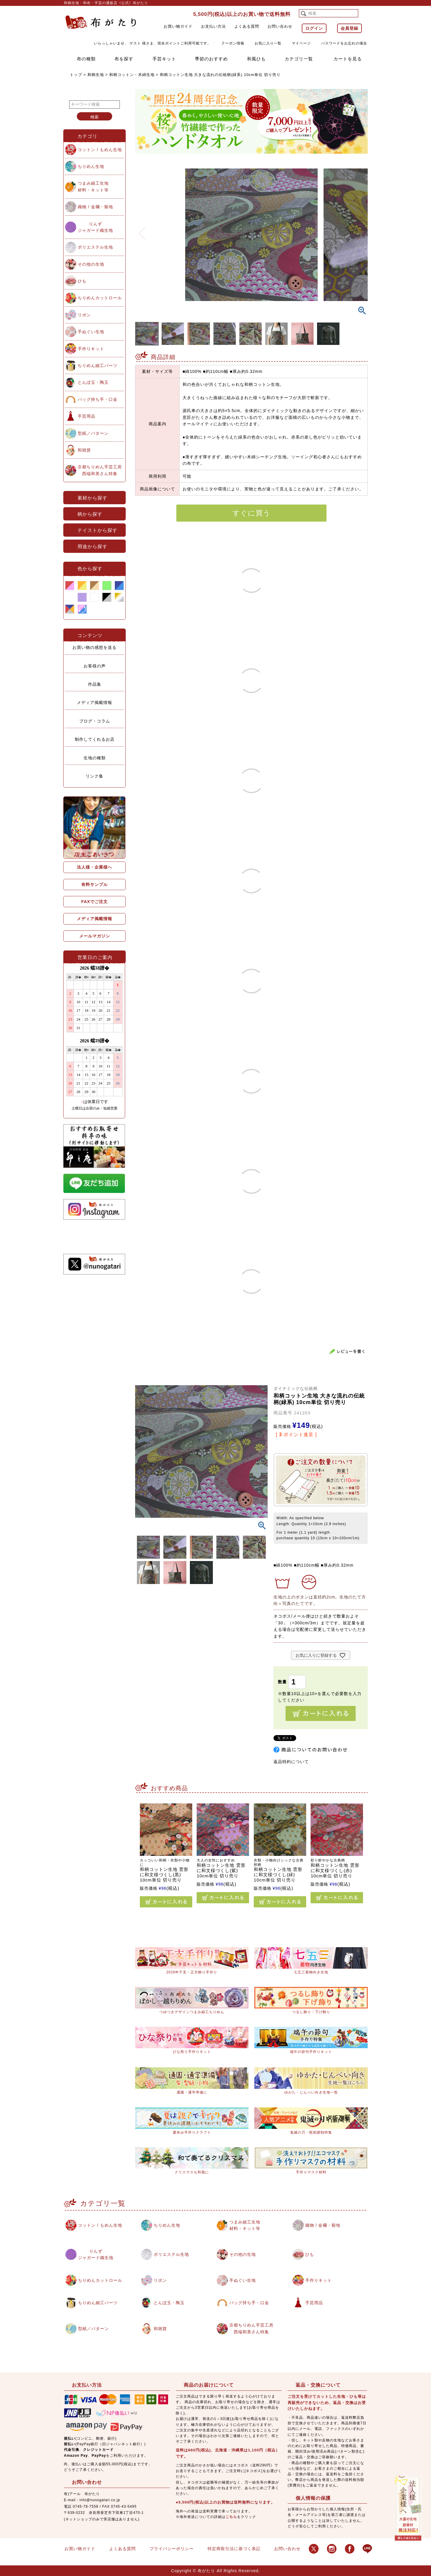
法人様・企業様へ (94, 867)
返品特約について (291, 1761)
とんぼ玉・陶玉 (93, 382)
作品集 (94, 684)
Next (361, 230)
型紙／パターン (93, 433)
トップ (76, 74)
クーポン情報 (232, 43)
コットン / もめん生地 (100, 149)
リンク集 (94, 776)
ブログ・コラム (94, 721)
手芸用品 (86, 416)
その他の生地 (91, 264)
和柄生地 (95, 74)
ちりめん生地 (91, 166)
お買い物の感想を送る (94, 647)
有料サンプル (94, 884)
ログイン (314, 28)
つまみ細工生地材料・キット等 (93, 186)
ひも (82, 281)
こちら (231, 2517)
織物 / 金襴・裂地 (95, 206)
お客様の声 (95, 666)
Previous (142, 230)
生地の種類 (95, 757)
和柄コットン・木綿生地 (132, 74)
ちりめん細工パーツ (97, 365)
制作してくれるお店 (95, 739)
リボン (84, 315)
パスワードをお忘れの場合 (344, 43)
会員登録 (349, 28)
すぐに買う (252, 513)
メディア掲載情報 (94, 702)
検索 (94, 117)
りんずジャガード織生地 (95, 227)
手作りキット (91, 348)
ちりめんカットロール (100, 297)
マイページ (301, 43)
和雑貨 (84, 450)
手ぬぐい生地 (91, 331)
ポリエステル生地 (95, 247)
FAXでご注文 (94, 901)
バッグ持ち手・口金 (97, 399)
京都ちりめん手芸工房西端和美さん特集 (100, 470)
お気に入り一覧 (268, 43)
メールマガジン (94, 936)
